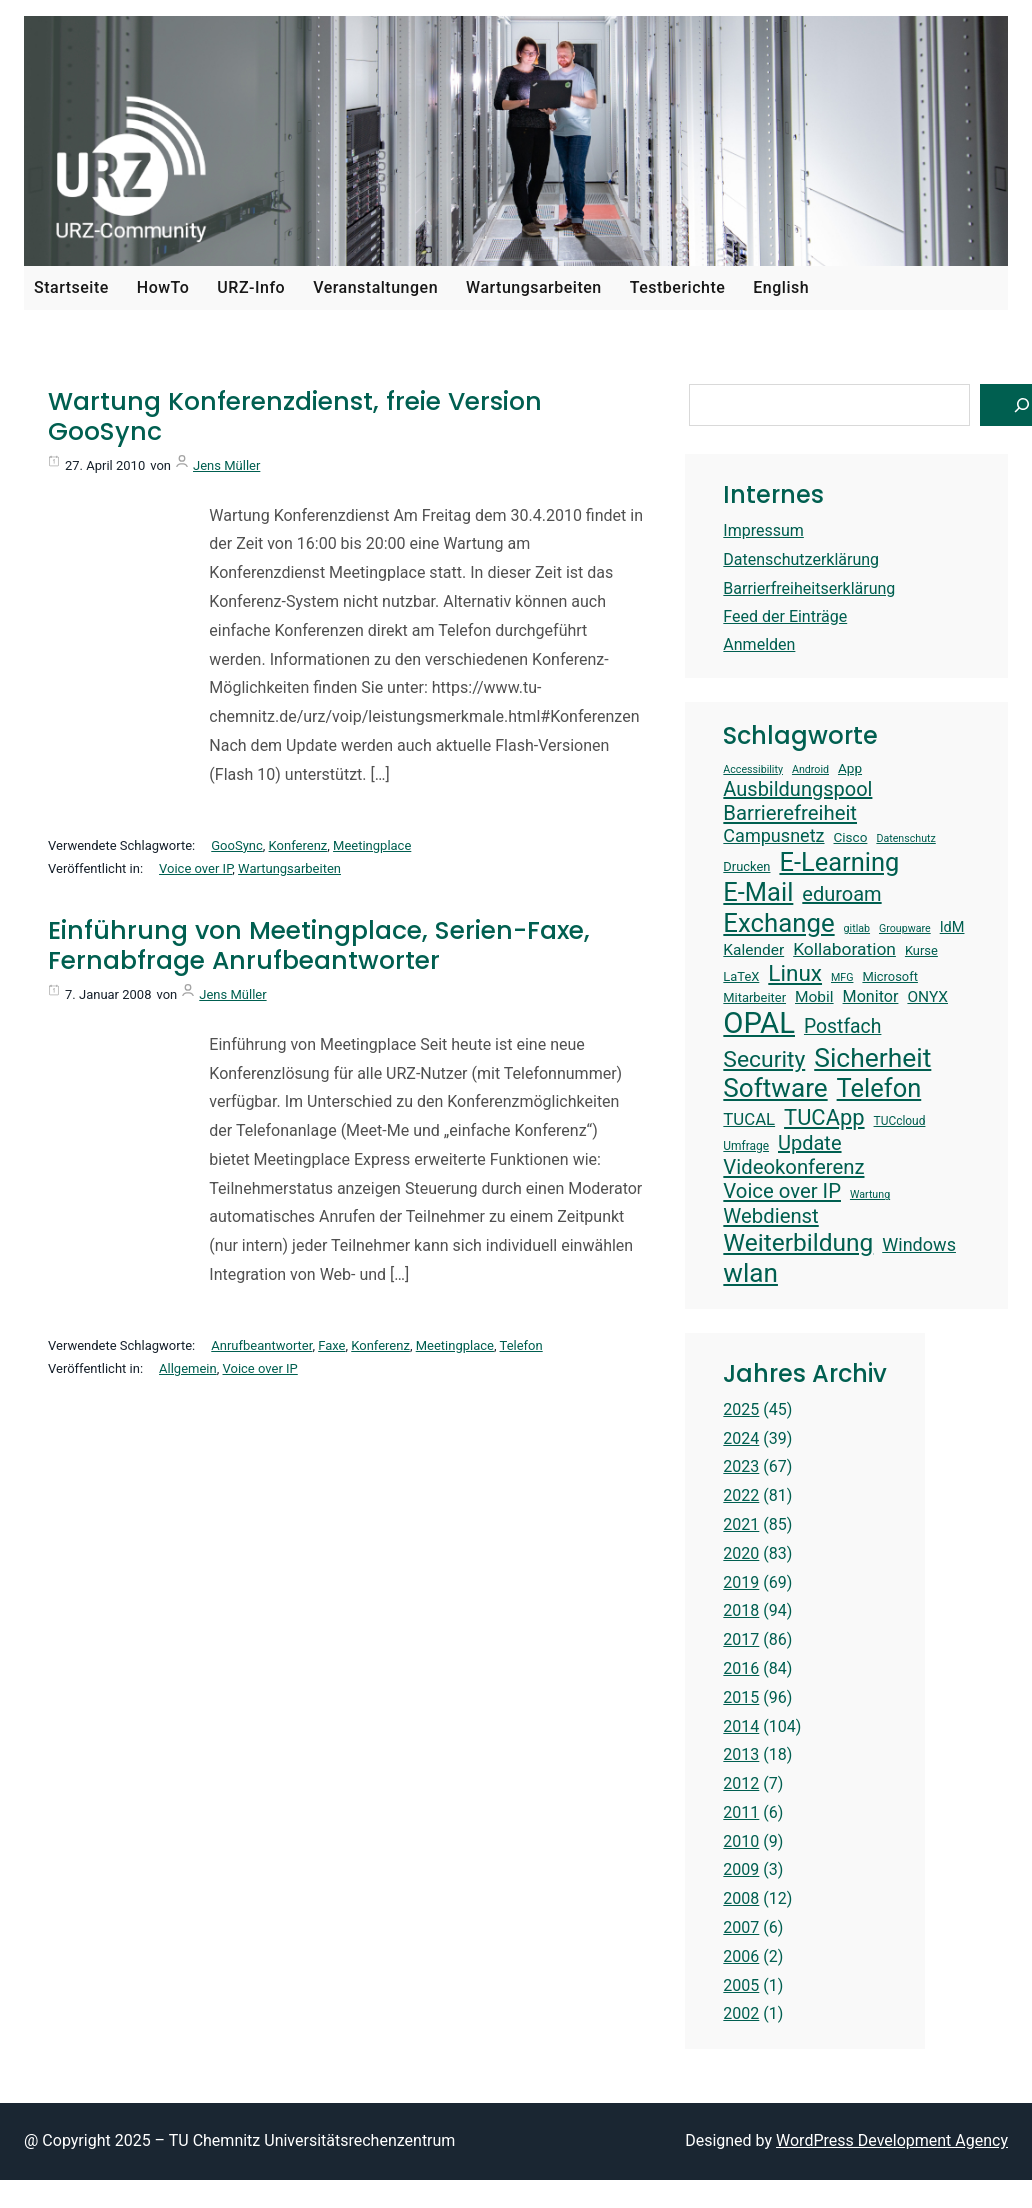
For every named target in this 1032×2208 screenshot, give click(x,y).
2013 (741, 1754)
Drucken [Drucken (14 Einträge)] (746, 866)
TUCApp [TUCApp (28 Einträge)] (824, 1117)
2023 (741, 1466)
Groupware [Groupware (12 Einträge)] (905, 929)
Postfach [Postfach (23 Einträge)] (842, 1026)
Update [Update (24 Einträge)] (810, 1143)
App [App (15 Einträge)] (850, 768)
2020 (741, 1553)
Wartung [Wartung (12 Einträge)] (870, 1195)
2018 (741, 1610)
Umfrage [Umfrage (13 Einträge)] (746, 1146)
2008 (741, 1898)
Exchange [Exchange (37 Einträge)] (778, 923)
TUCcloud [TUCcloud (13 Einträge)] (900, 1121)
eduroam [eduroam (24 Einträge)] (841, 894)
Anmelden (759, 644)
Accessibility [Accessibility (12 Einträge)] (753, 770)
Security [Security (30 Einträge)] (764, 1059)
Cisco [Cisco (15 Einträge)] (851, 837)
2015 (741, 1697)
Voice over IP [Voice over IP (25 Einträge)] (782, 1191)
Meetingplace (372, 845)
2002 (741, 2013)
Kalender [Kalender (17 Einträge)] (753, 950)
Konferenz (298, 845)
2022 (741, 1495)
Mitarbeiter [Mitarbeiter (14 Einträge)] (754, 997)
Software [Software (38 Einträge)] (775, 1088)
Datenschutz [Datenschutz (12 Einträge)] (905, 839)
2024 (741, 1438)
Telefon (521, 1345)
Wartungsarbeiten (289, 868)
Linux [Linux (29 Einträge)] (795, 973)
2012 (741, 1783)
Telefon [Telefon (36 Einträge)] (879, 1088)
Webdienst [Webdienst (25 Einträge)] (770, 1216)
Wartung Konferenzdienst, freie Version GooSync (295, 417)
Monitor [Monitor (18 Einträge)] (871, 996)
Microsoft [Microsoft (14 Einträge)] (890, 976)
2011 (741, 1812)
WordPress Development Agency (892, 2140)
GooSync (237, 845)
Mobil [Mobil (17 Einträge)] (814, 997)
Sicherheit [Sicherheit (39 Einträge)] (872, 1057)
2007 (741, 1927)
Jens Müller (226, 465)
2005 (741, 1985)
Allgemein (188, 1368)
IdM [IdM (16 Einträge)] (952, 927)
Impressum (763, 530)
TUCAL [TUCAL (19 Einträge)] (749, 1119)
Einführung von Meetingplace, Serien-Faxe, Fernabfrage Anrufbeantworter (319, 946)
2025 (741, 1409)
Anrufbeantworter (261, 1345)
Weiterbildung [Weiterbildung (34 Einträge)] (798, 1242)
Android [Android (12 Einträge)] (810, 770)
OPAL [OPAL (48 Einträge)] (759, 1023)
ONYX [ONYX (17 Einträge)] (927, 997)
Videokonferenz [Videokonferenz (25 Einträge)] (793, 1167)
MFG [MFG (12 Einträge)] (842, 978)
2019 (741, 1582)
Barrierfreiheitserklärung (809, 588)
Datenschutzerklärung (801, 559)
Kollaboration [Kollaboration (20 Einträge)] (844, 949)
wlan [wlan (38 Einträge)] (750, 1273)
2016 (741, 1668)
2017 (741, 1639)
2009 (741, 1869)
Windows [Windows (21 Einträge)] (919, 1244)
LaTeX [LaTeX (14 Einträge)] (741, 976)
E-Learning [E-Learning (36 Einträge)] (839, 862)
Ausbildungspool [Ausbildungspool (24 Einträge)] (797, 789)
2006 (741, 1956)
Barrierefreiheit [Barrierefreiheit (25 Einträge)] (790, 813)
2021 (741, 1524)
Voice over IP (195, 868)
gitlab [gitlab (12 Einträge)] (857, 929)
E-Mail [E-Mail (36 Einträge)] (758, 892)
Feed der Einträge (785, 616)
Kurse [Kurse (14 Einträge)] (921, 950)
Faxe (331, 1345)
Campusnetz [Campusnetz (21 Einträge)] (773, 835)
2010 (741, 1841)
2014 (741, 1726)
